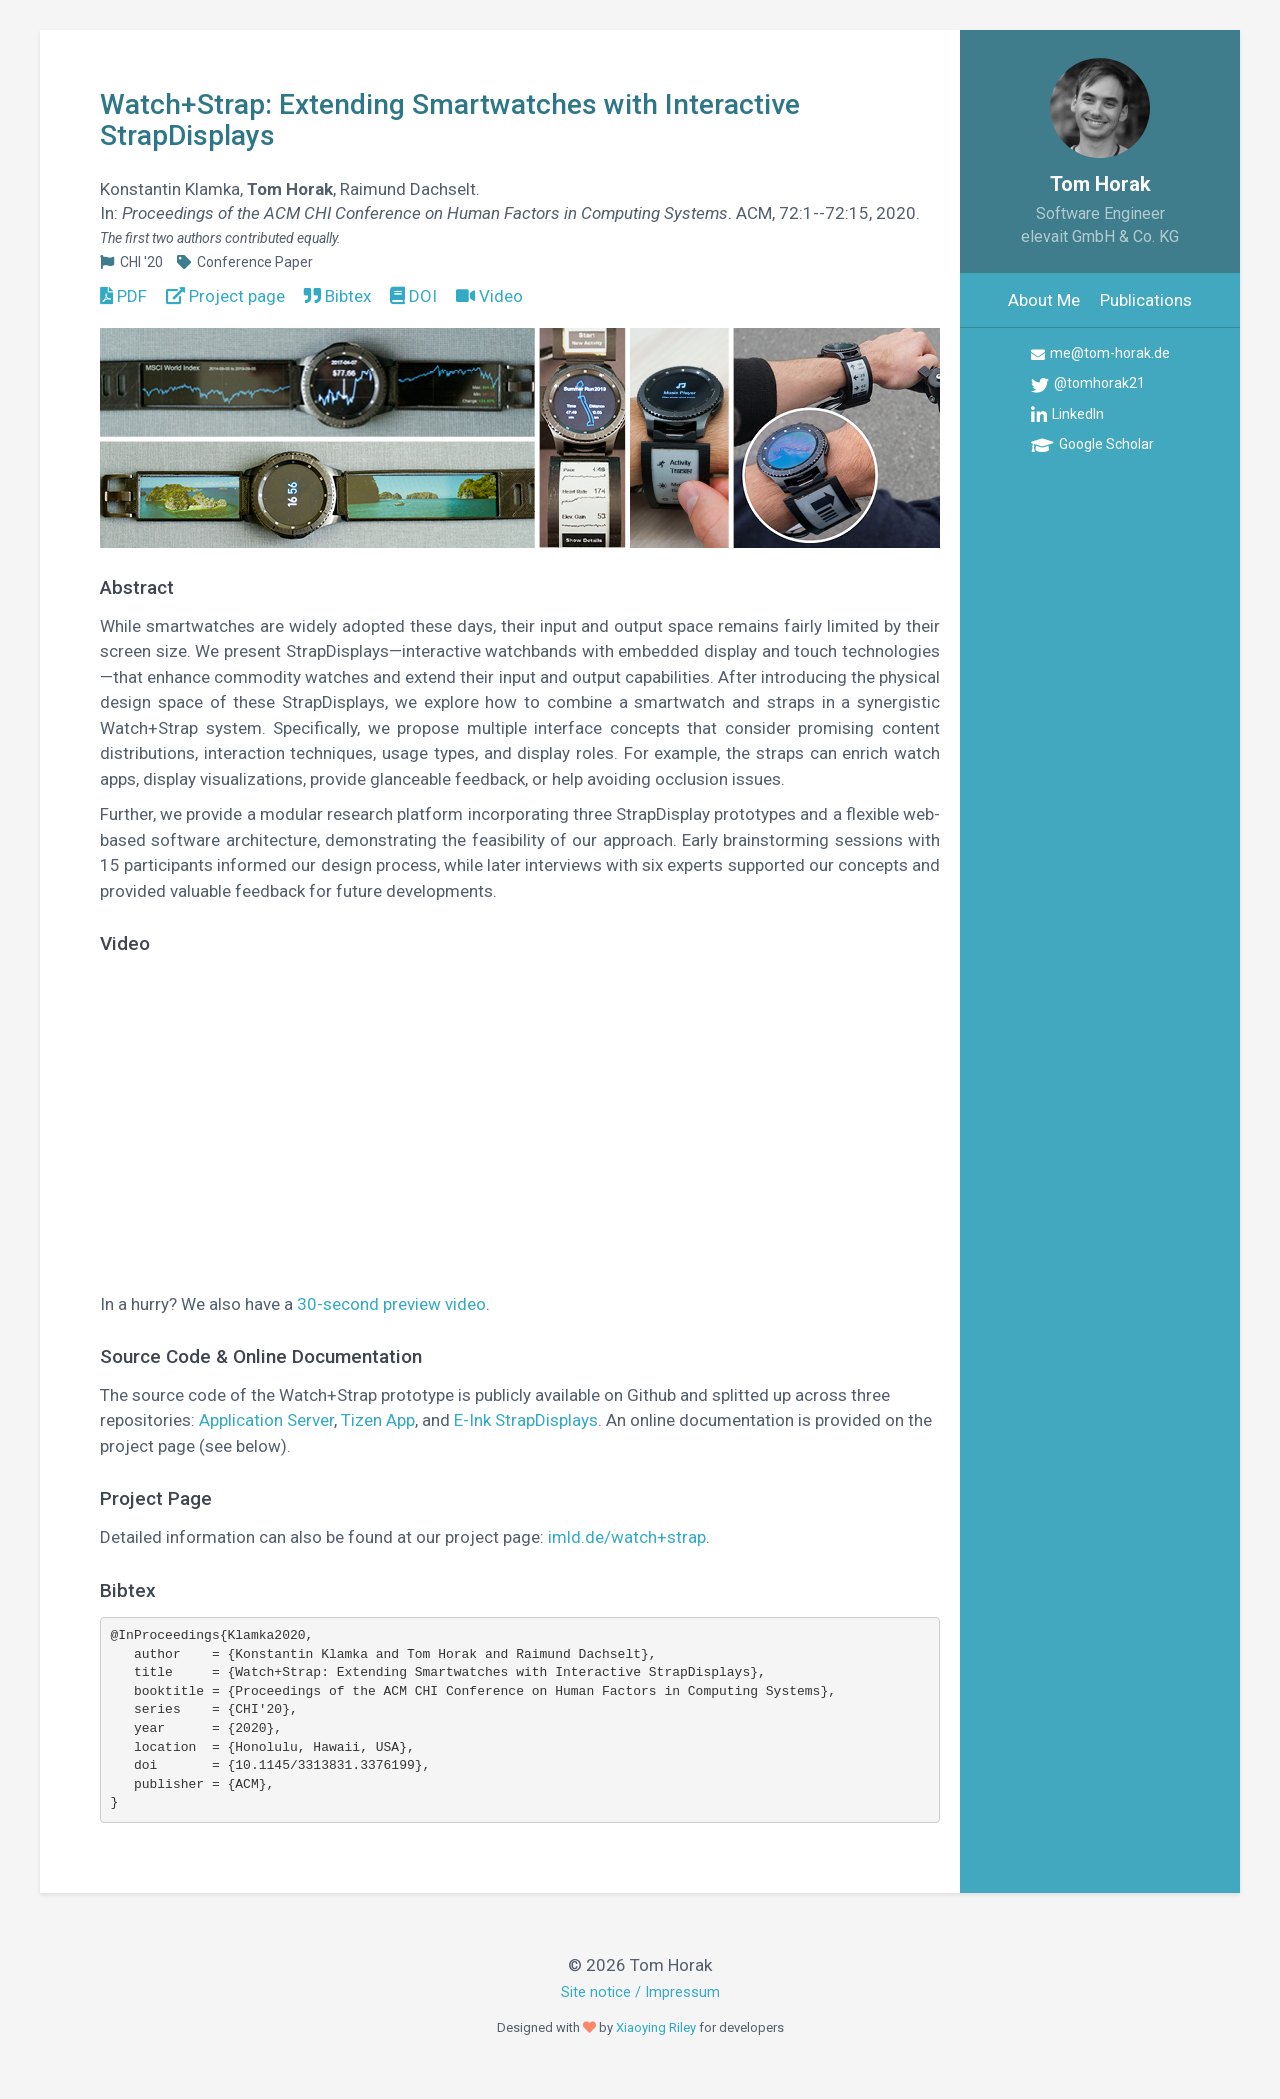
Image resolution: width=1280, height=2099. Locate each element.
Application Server (266, 1420)
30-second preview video (391, 1304)
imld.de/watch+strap (627, 1537)
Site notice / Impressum (640, 1992)
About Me (1044, 300)
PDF (123, 296)
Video (489, 296)
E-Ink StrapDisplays (526, 1420)
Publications (1146, 300)
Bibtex (337, 296)
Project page (225, 296)
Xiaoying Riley (656, 2027)
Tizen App (378, 1420)
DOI (413, 296)
